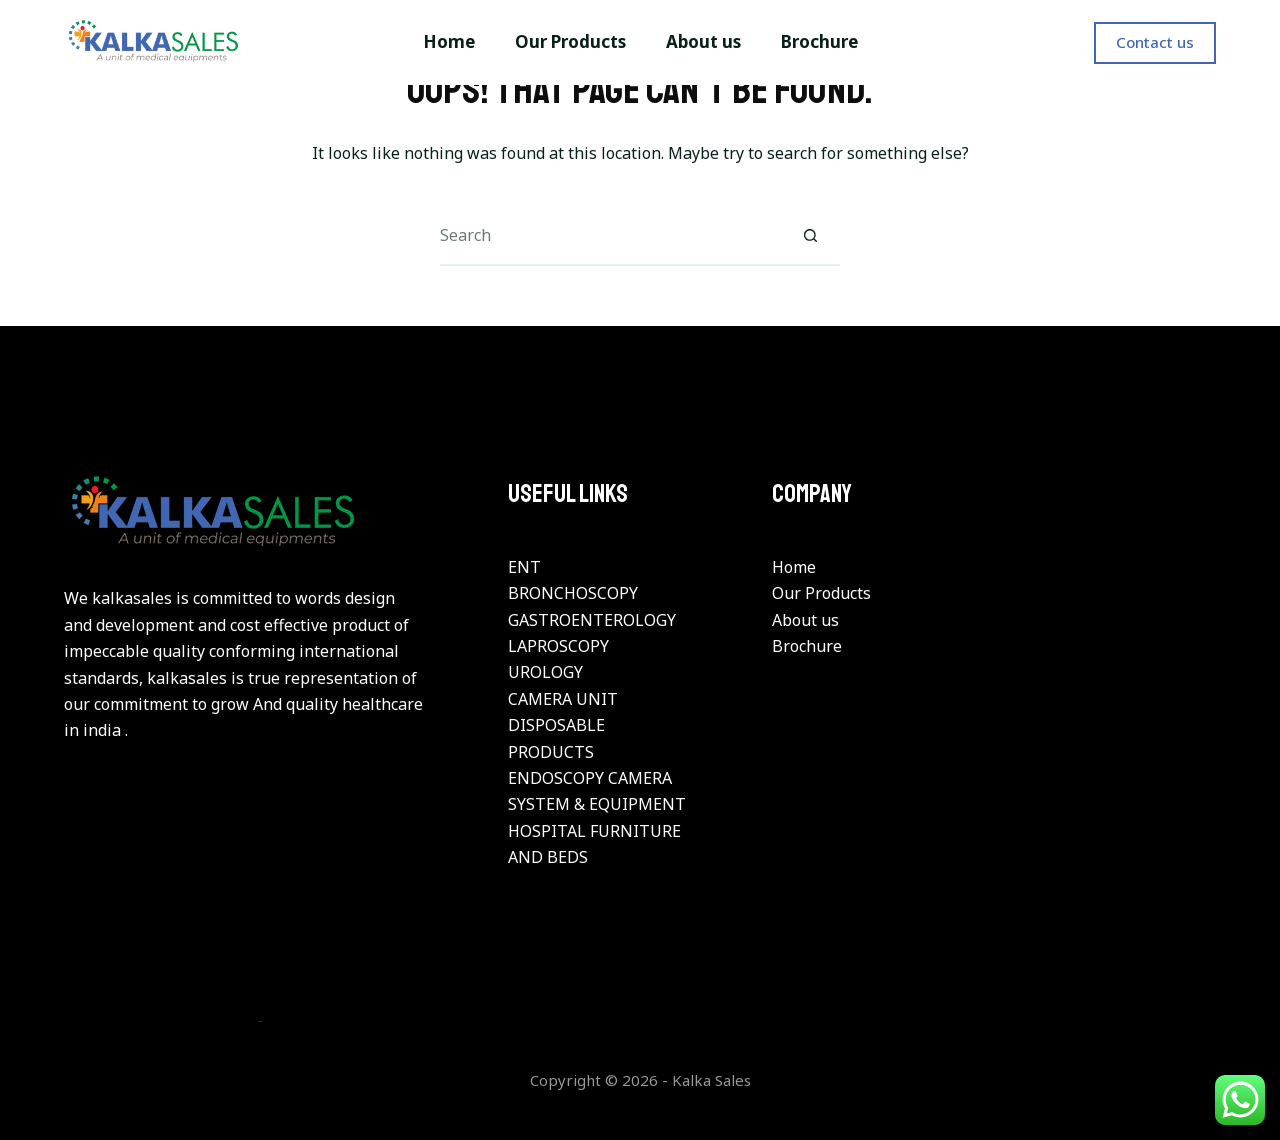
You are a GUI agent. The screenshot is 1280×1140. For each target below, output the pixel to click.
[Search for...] (610, 236)
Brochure (807, 646)
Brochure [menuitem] (819, 41)
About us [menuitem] (703, 41)
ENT (524, 567)
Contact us (1155, 42)
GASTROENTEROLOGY (592, 620)
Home (794, 567)
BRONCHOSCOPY (573, 593)
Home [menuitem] (449, 41)
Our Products (821, 593)
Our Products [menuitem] (570, 41)
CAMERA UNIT (563, 699)
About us (805, 620)
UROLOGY (545, 672)
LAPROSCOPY (558, 646)
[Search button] (810, 236)
